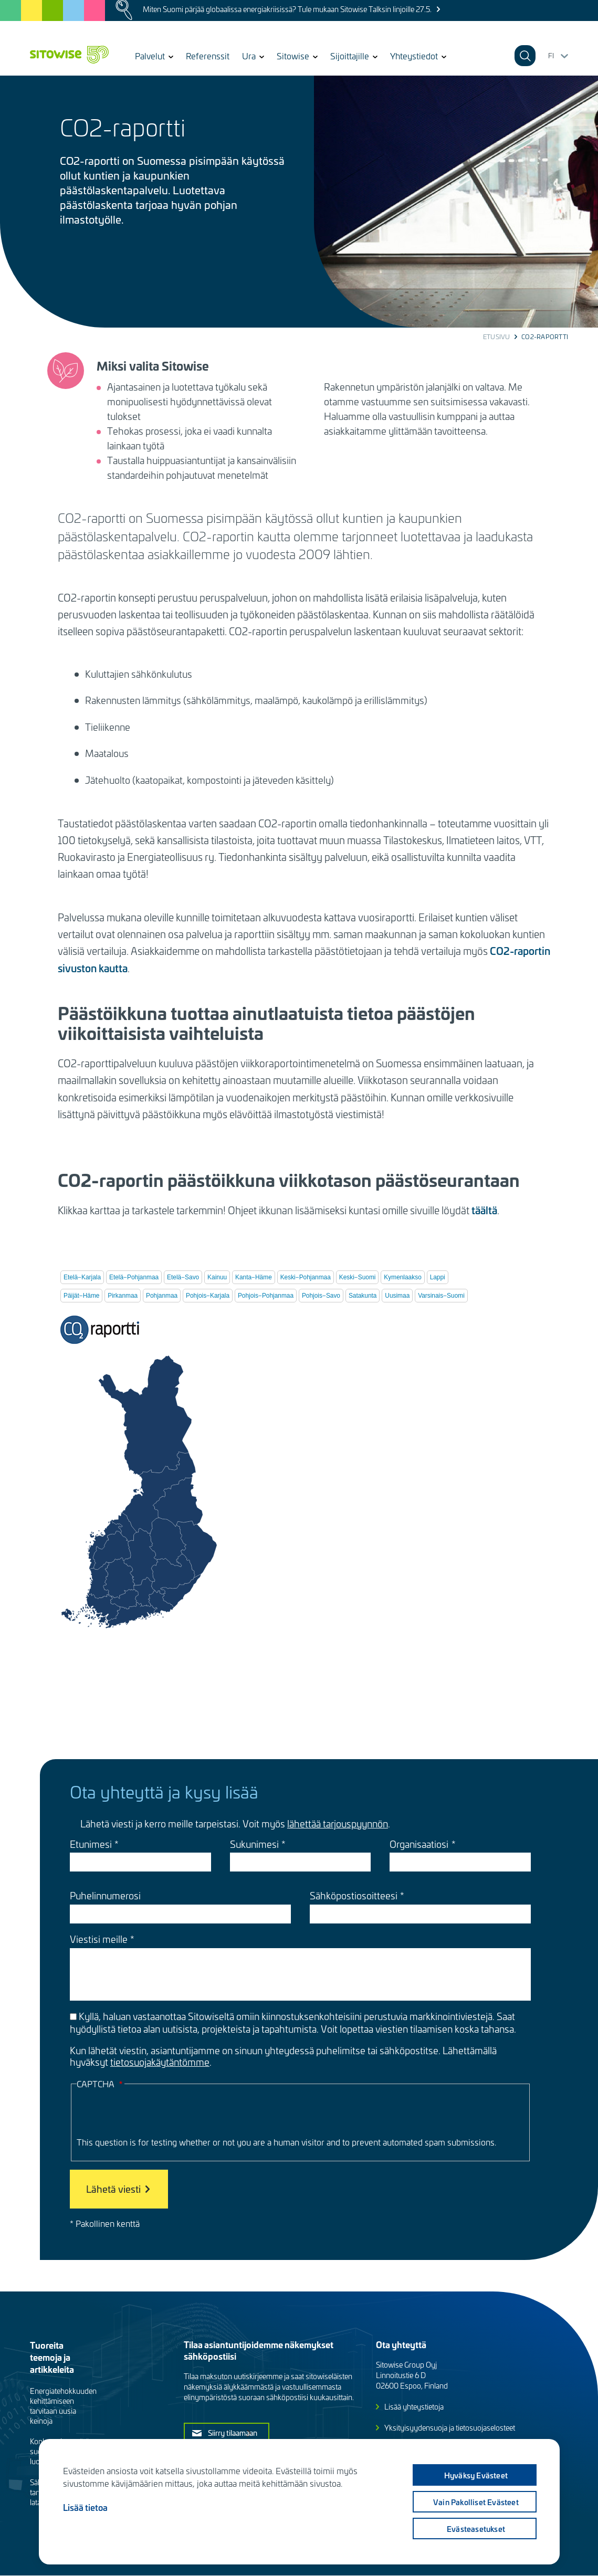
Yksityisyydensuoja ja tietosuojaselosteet (449, 2428)
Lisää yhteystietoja (414, 2407)
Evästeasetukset (474, 2529)
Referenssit (207, 55)
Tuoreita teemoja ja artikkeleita (52, 2357)
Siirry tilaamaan (232, 2432)
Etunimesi (91, 1844)
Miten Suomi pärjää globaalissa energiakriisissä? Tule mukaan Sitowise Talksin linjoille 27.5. (287, 9)
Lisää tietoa (85, 2507)
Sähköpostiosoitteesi (353, 1895)
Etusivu (496, 336)
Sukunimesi (254, 1844)
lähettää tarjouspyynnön (337, 1823)
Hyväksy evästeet (474, 2475)
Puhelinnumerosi (105, 1895)
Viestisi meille (99, 1939)
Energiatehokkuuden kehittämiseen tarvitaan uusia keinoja (63, 2406)
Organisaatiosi (419, 1844)
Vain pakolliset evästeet (474, 2502)
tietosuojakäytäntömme (159, 2061)
